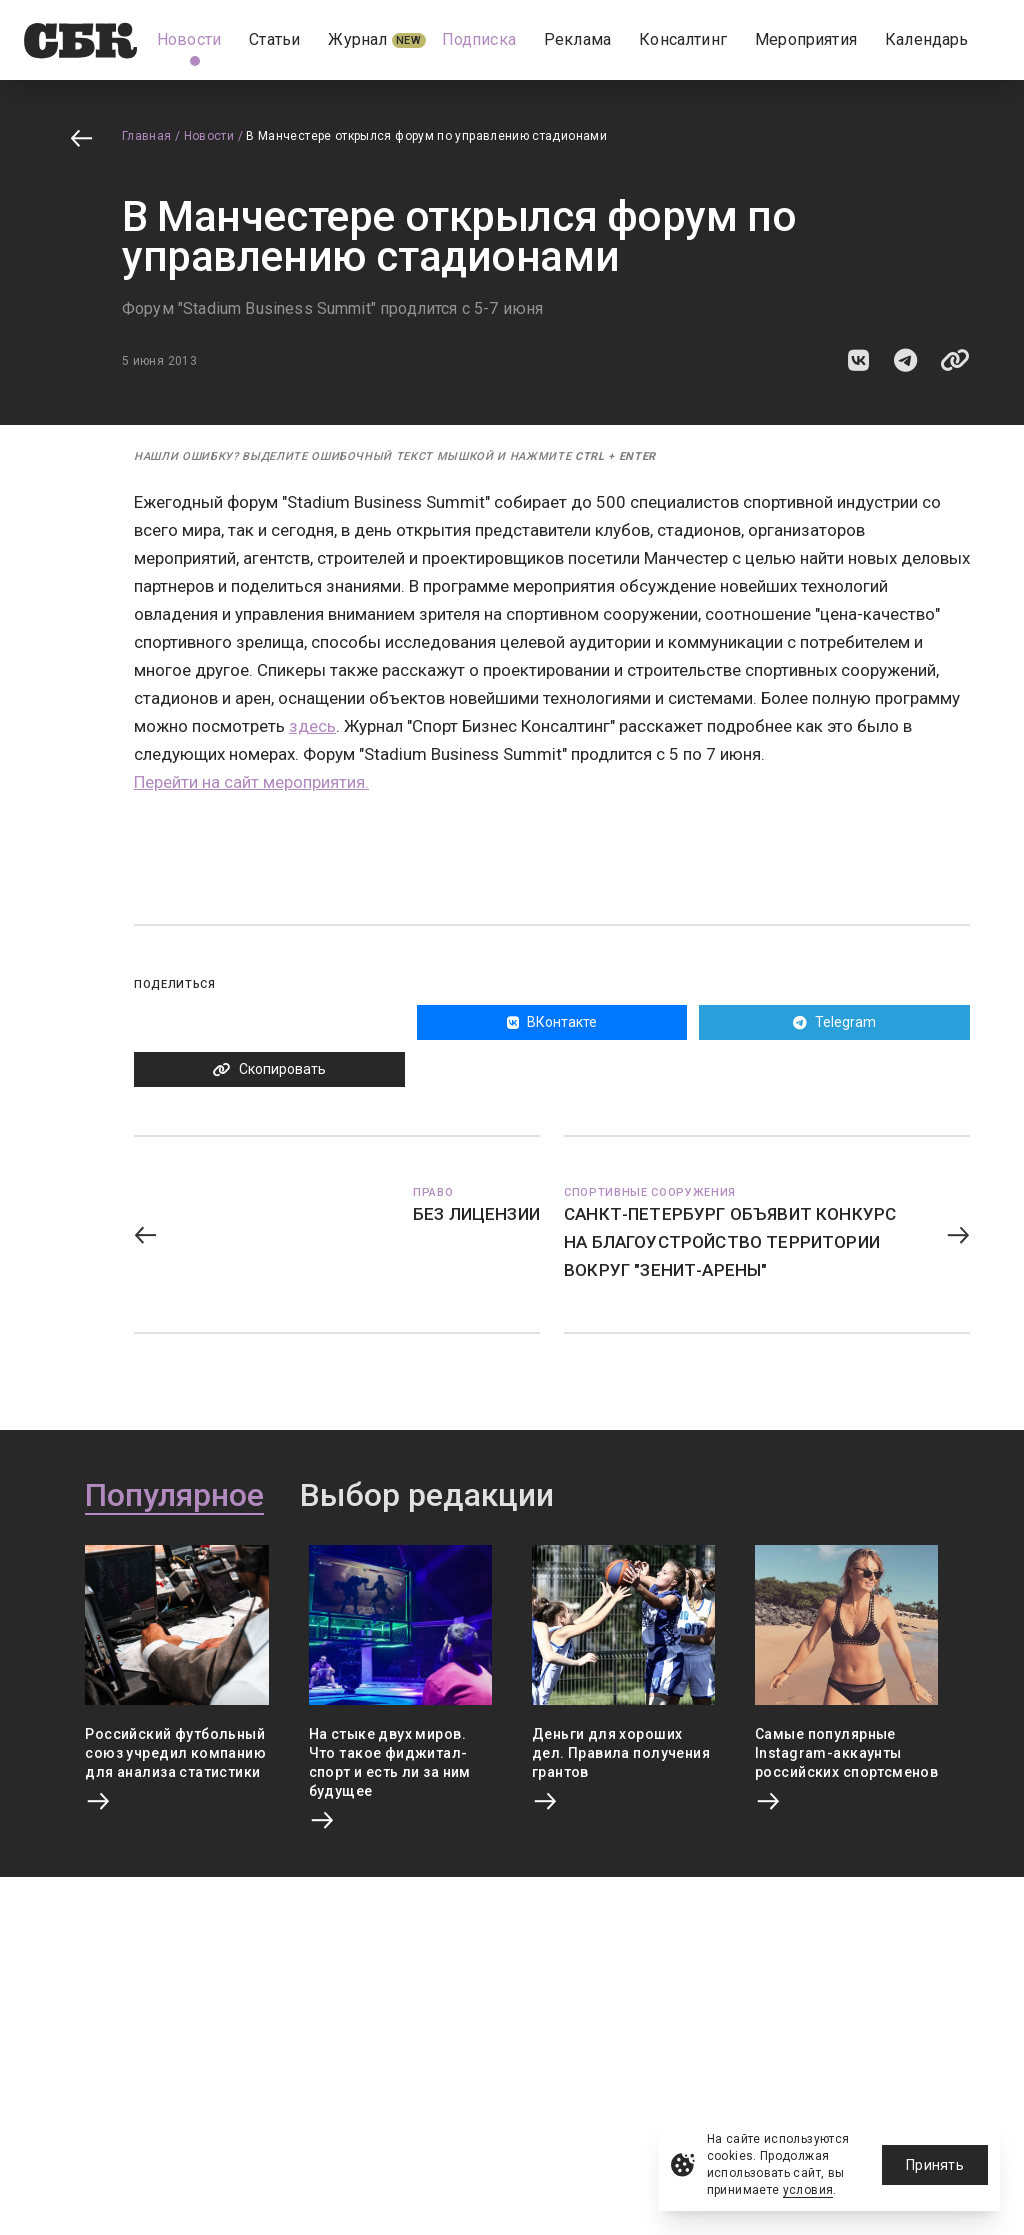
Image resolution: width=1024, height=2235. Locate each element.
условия (808, 2190)
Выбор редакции (427, 1496)
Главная (147, 136)
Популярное (174, 1496)
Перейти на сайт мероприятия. (251, 782)
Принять (935, 2165)
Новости (209, 136)
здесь (312, 726)
